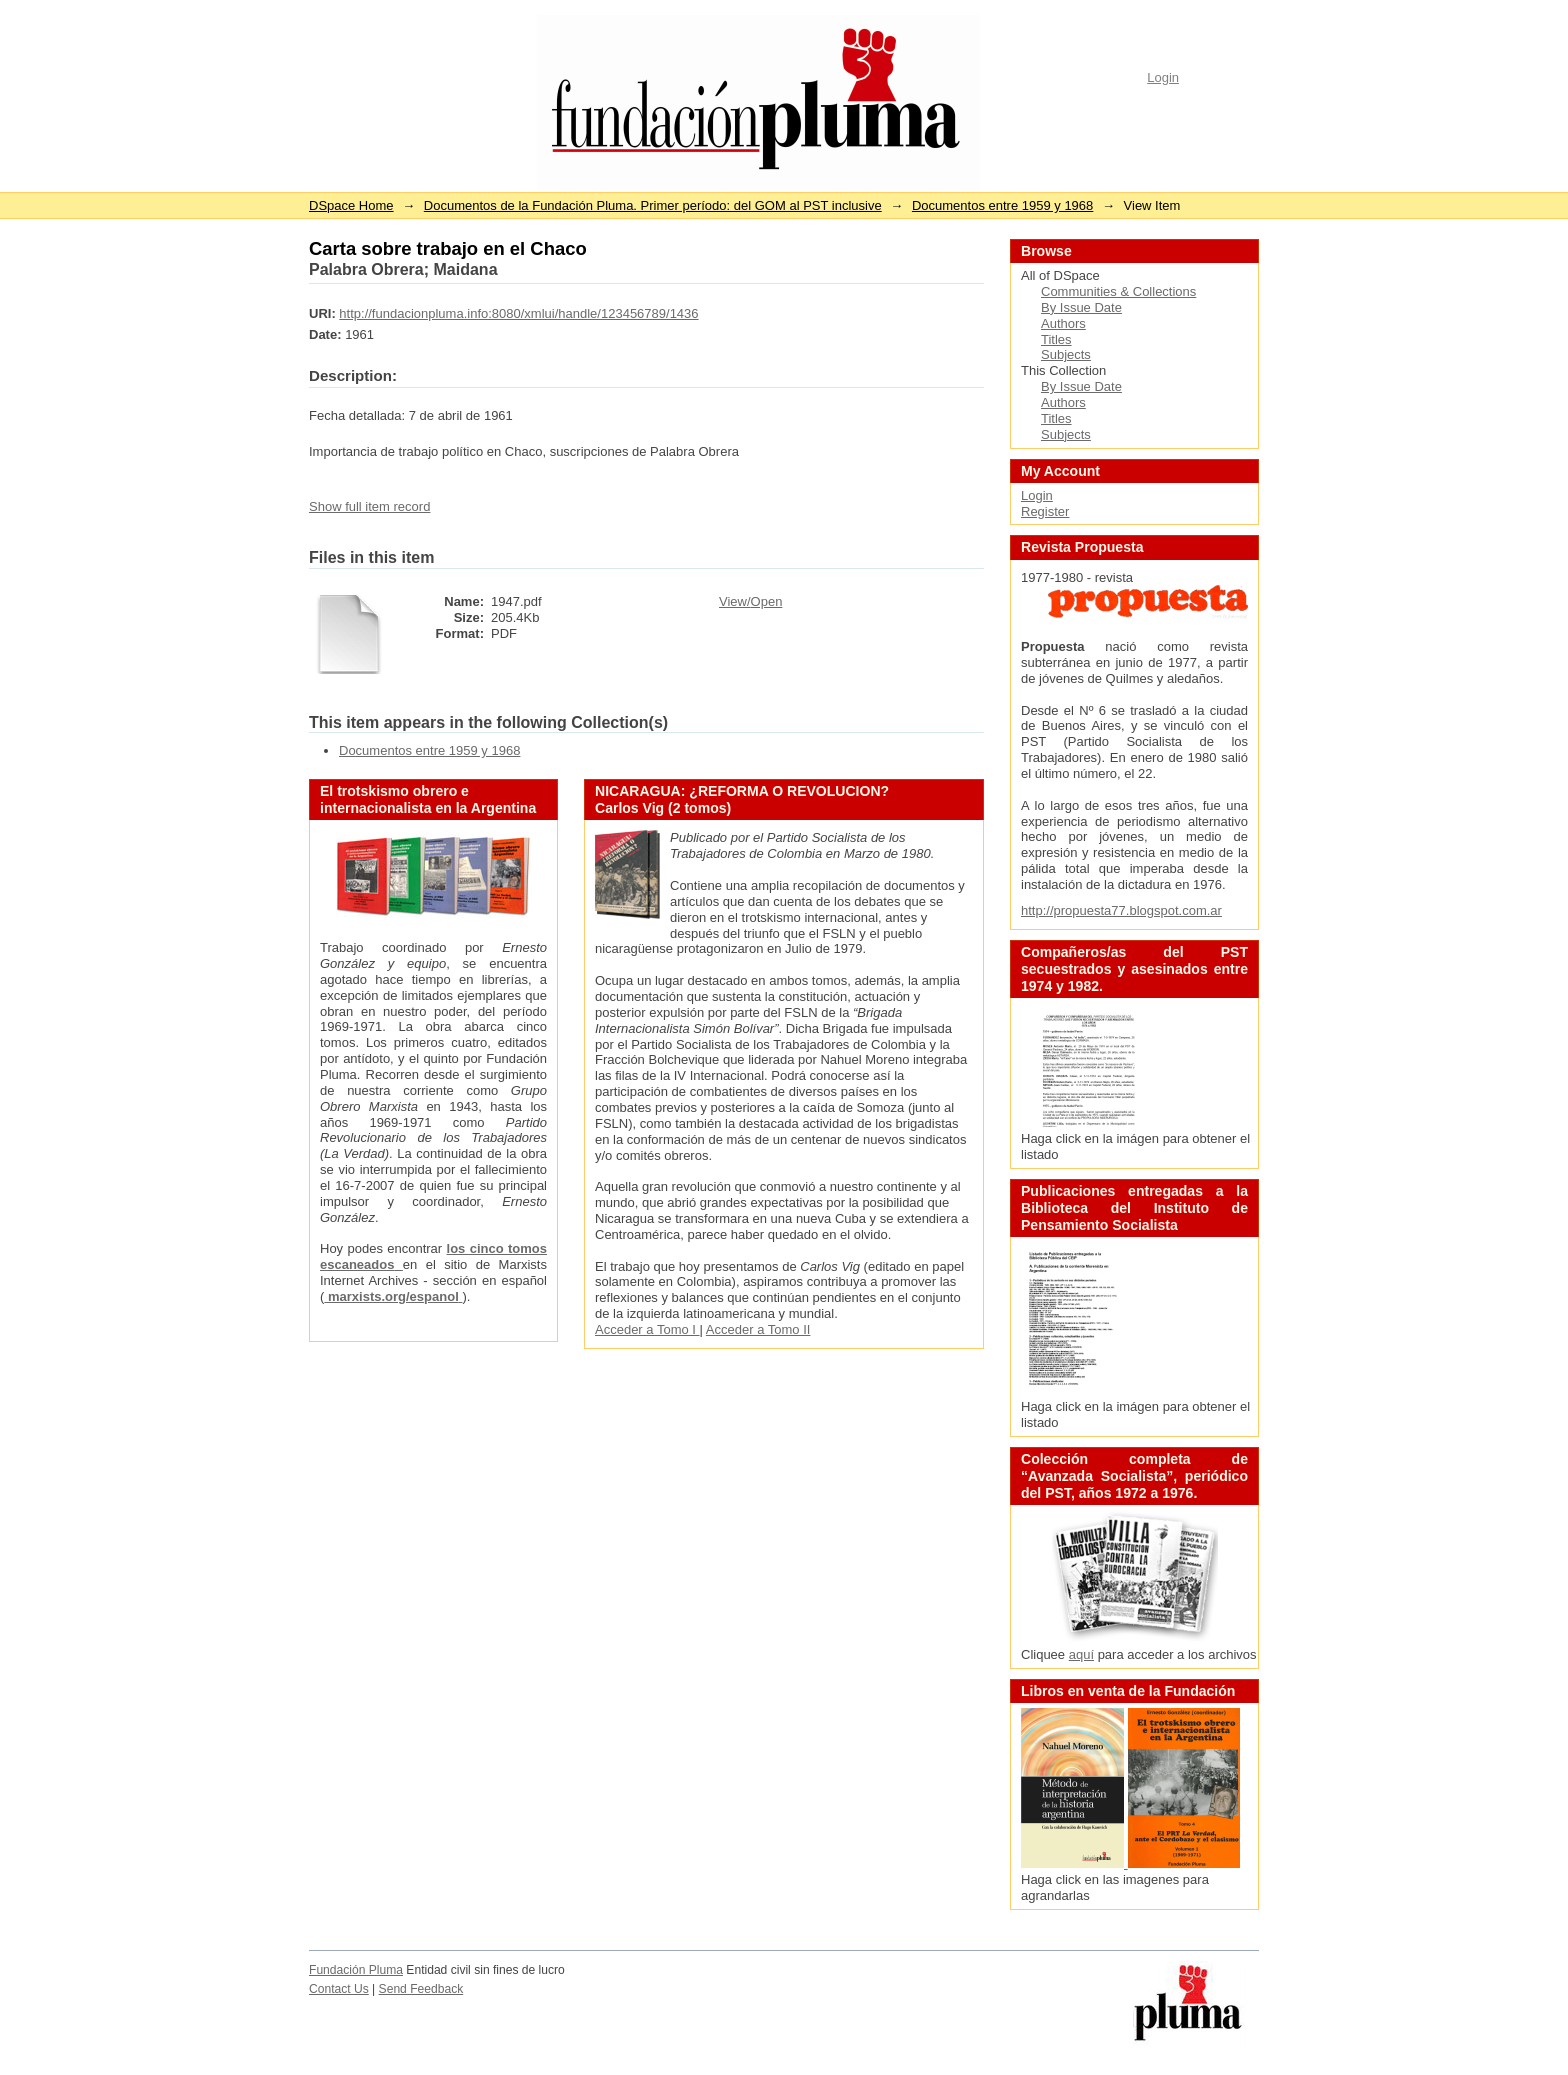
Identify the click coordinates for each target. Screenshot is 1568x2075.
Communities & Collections (1118, 291)
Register (1045, 511)
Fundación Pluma (356, 1970)
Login (1163, 77)
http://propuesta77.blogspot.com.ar (1121, 910)
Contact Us (339, 1989)
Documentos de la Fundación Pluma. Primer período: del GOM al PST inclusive (653, 205)
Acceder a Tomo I (647, 1329)
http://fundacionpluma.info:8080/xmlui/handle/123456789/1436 (518, 313)
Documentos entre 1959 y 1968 (1002, 205)
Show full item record (369, 506)
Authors (1063, 323)
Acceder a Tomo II (758, 1329)
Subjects (1066, 354)
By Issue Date (1081, 307)
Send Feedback (421, 1989)
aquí (1081, 1654)
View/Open (750, 601)
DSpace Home (351, 205)
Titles (1056, 339)
